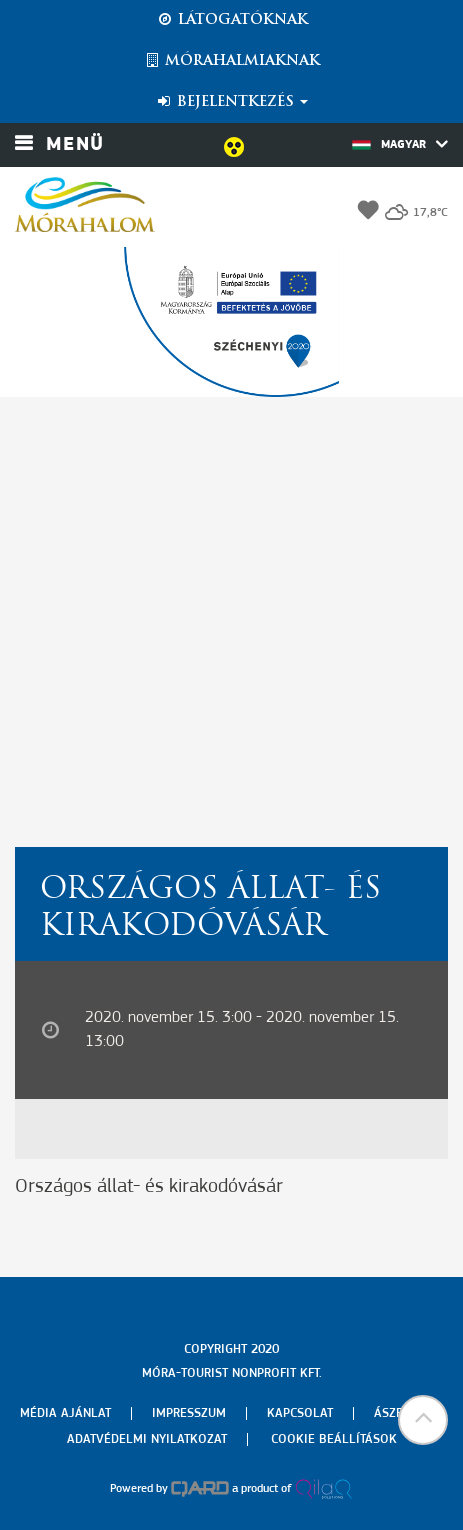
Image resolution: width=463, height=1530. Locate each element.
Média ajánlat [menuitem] (65, 1413)
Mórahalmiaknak (231, 61)
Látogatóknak (232, 20)
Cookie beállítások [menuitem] (334, 1439)
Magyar (400, 144)
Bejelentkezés (231, 102)
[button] (423, 1420)
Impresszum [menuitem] (189, 1413)
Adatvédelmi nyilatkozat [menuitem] (147, 1439)
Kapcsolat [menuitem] (300, 1413)
